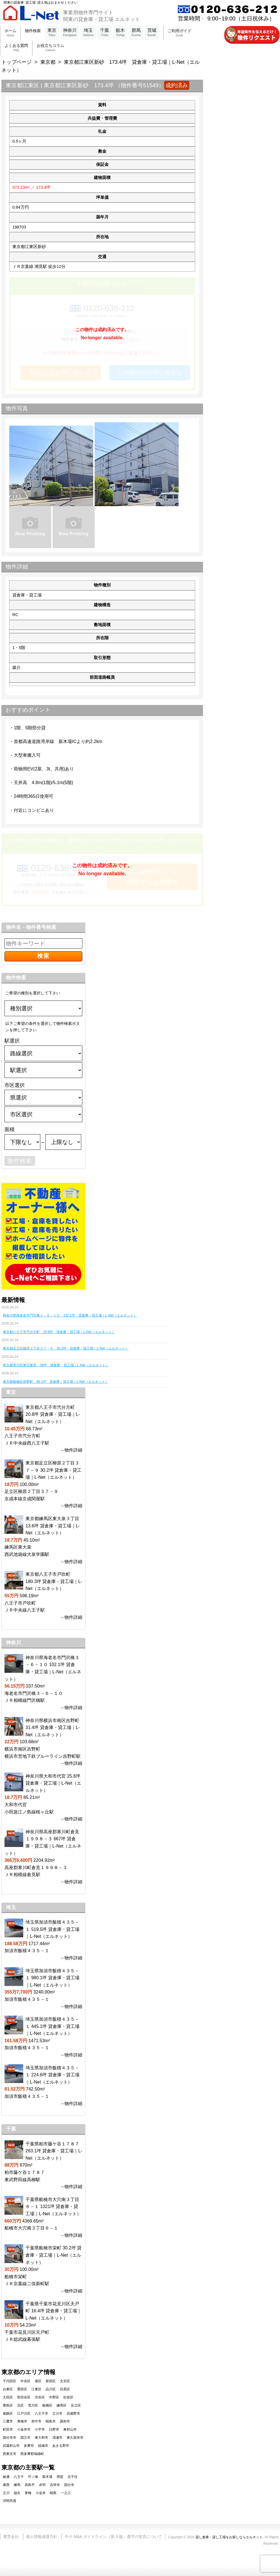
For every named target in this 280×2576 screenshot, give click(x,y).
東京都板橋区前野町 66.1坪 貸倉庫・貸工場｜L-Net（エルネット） (55, 1382)
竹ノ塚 (33, 2477)
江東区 (36, 2389)
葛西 (6, 2485)
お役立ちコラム (50, 48)
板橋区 (47, 2405)
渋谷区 (40, 2397)
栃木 (120, 32)
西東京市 (9, 2454)
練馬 (17, 2485)
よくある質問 (16, 48)
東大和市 (41, 2438)
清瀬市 (57, 2438)
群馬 (136, 32)
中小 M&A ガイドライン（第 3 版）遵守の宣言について (113, 2536)
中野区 (54, 2397)
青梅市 (22, 2421)
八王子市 (41, 2413)
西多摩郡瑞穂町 (32, 2454)
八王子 (19, 2477)
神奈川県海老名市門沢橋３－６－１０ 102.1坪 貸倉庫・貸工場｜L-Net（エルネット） (70, 1315)
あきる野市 (60, 2446)
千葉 (104, 32)
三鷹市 (8, 2421)
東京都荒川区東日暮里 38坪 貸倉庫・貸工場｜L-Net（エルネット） (56, 1365)
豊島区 (8, 2405)
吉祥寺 (55, 2485)
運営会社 (11, 2536)
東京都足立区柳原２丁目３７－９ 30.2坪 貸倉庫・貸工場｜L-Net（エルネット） (66, 1348)
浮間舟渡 (9, 2501)
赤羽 (42, 2485)
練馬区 (62, 2405)
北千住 (72, 2477)
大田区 (8, 2397)
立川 (6, 2493)
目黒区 (65, 2389)
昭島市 (51, 2421)
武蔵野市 (73, 2413)
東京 (51, 32)
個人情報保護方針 (41, 2536)
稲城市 (43, 2446)
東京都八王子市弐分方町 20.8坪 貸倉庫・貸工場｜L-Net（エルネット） (59, 1332)
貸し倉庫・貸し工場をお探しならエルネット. (229, 2537)
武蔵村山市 (11, 2446)
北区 (20, 2405)
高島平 (30, 2485)
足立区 (76, 2405)
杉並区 (68, 2397)
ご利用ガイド (179, 33)
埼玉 (88, 32)
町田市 (8, 2429)
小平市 (40, 2429)
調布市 (65, 2421)
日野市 (54, 2429)
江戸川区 (24, 2413)
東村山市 (70, 2429)
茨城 (151, 32)
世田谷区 (24, 2397)
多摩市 (29, 2446)
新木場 (47, 2477)
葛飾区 (8, 2413)
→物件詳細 (71, 1450)
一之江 (66, 2493)
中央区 (25, 2381)
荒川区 (33, 2405)
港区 (38, 2381)
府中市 (36, 2421)
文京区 (65, 2381)
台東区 (8, 2389)
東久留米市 (75, 2438)
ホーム (10, 33)
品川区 (51, 2389)
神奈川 (69, 32)
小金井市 (24, 2429)
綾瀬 (6, 2477)
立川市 (57, 2413)
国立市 (25, 2438)
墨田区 (22, 2389)
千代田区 (9, 2381)
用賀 (60, 2477)
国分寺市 (9, 2438)
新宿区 (51, 2381)
